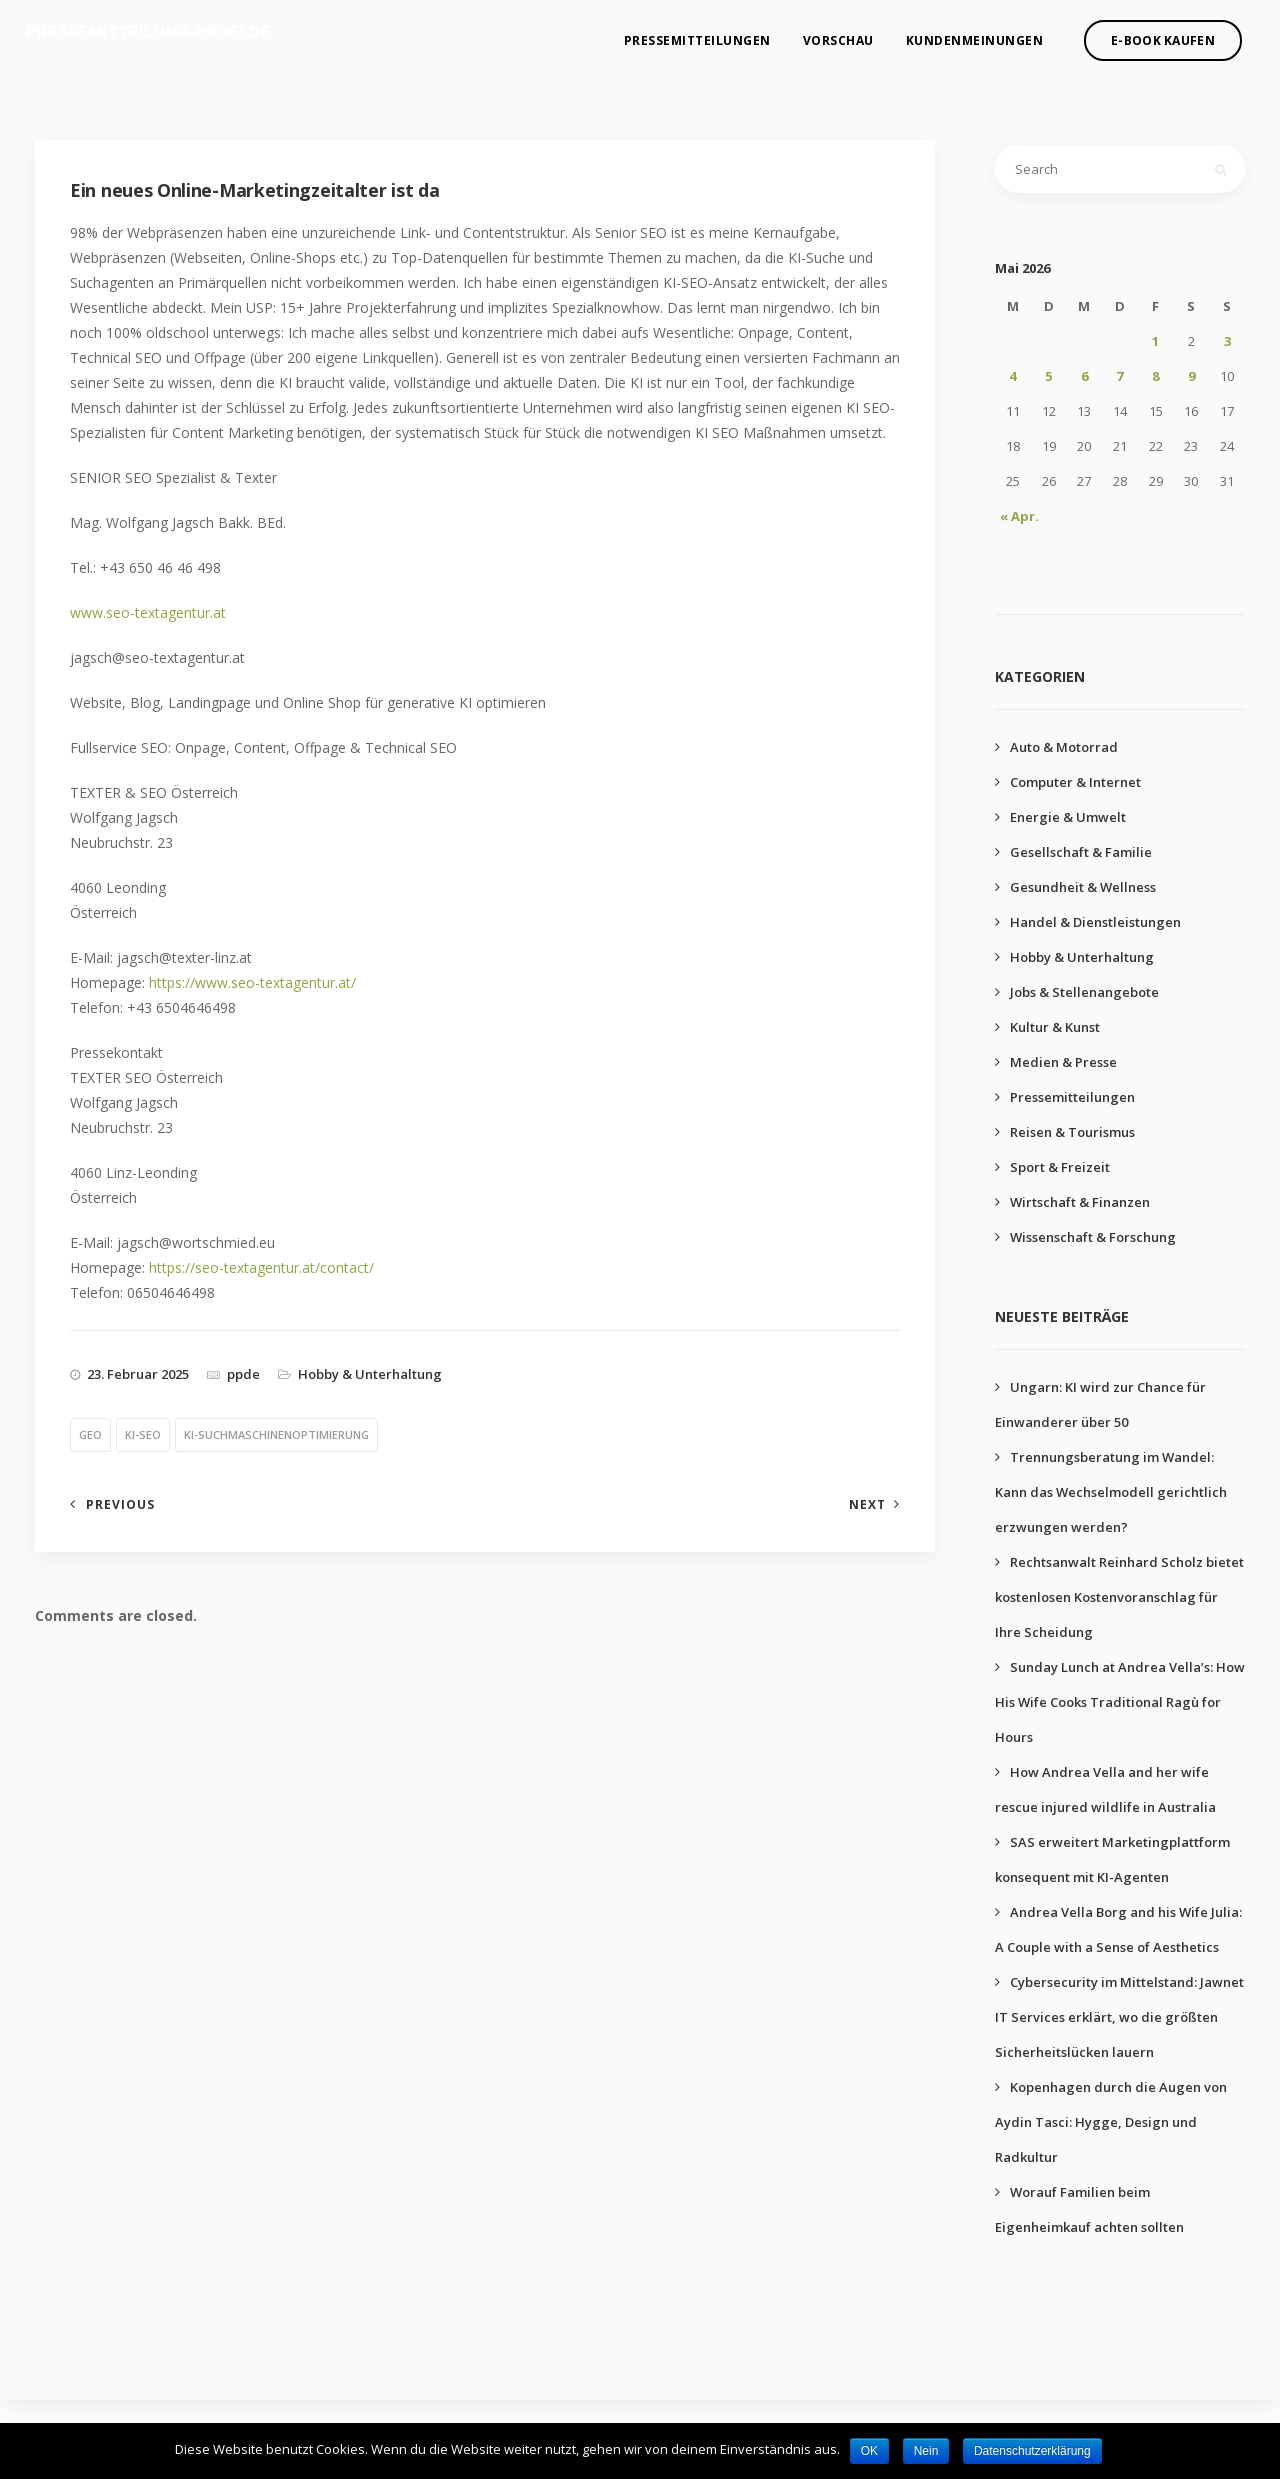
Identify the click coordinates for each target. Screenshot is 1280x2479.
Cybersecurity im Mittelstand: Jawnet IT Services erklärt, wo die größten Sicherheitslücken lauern (1119, 2017)
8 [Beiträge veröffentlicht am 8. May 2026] (1155, 376)
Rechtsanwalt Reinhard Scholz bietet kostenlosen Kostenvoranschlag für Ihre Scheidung (1119, 1597)
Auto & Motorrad (1064, 747)
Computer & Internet (1075, 782)
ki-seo (143, 1434)
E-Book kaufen (1163, 35)
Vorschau (838, 35)
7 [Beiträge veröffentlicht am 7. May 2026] (1119, 376)
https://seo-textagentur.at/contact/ (261, 1267)
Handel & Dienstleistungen (1095, 922)
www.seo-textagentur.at (148, 612)
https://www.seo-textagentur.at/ (252, 982)
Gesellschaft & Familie (1081, 852)
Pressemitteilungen (697, 35)
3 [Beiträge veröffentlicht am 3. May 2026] (1227, 341)
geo (90, 1434)
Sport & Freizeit (1060, 1167)
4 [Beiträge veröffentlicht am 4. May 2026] (1012, 376)
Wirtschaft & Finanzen (1080, 1202)
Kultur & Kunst (1055, 1027)
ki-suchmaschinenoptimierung (276, 1434)
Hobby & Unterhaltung (370, 1374)
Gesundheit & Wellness (1083, 887)
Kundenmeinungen (975, 35)
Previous (120, 1504)
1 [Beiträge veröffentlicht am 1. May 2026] (1155, 341)
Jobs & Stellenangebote (1084, 992)
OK (869, 2451)
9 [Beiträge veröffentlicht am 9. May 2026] (1191, 376)
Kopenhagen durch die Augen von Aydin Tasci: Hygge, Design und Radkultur (1111, 2122)
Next (867, 1504)
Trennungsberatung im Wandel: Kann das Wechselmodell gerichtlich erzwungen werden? (1111, 1492)
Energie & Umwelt (1068, 817)
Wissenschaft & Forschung (1093, 1237)
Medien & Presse (1063, 1062)
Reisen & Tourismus (1072, 1132)
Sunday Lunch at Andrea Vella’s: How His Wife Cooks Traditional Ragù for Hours (1120, 1702)
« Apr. (1019, 516)
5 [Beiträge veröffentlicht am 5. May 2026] (1048, 376)
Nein (926, 2451)
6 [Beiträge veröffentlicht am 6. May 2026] (1084, 376)
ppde (243, 1374)
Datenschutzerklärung (1032, 2451)
